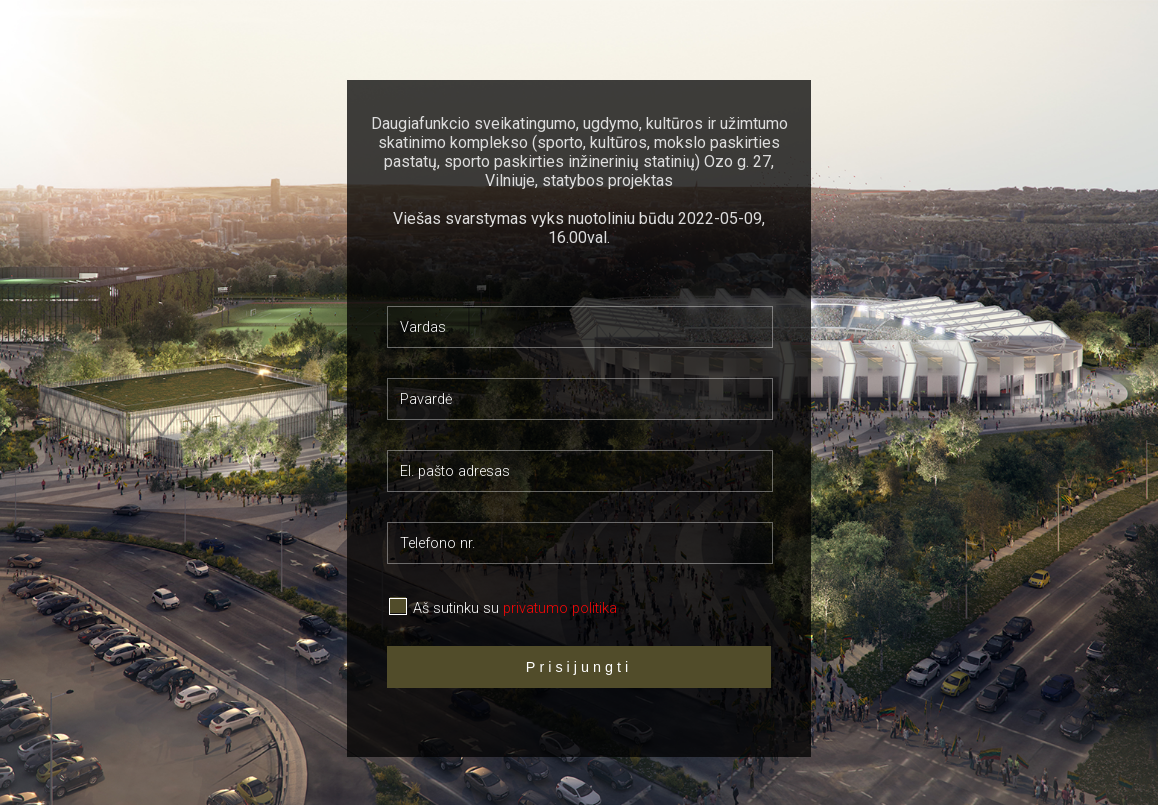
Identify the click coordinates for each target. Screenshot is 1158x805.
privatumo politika (560, 608)
